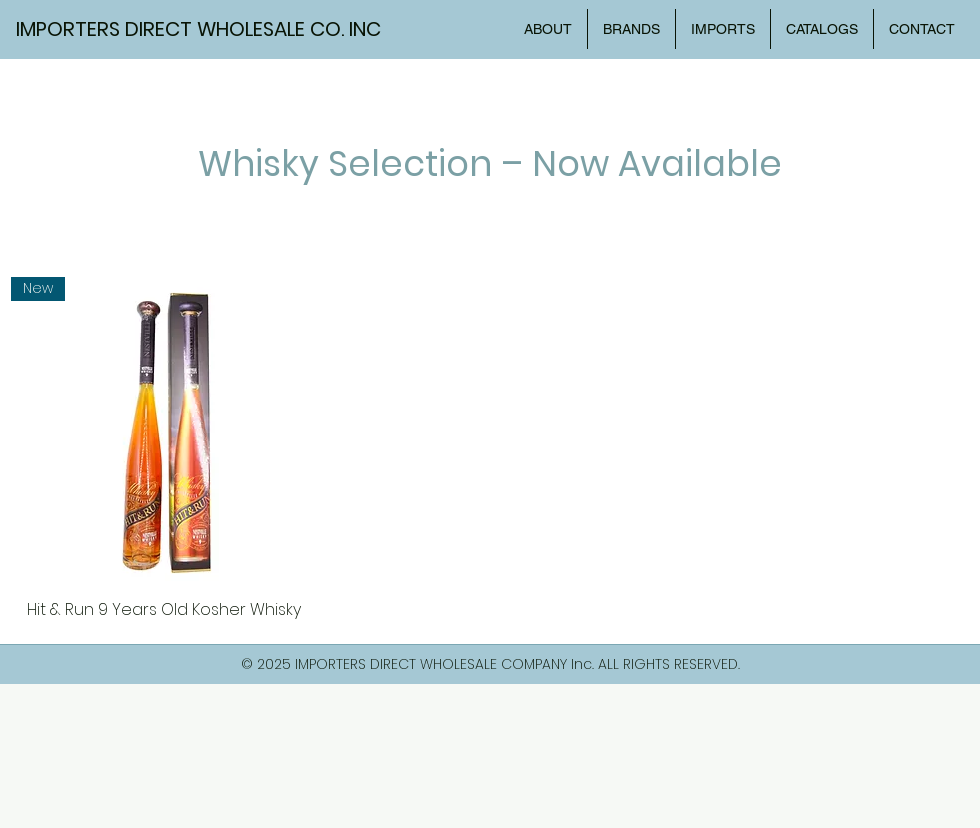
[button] (822, 29)
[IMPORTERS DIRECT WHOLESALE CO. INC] (209, 29)
